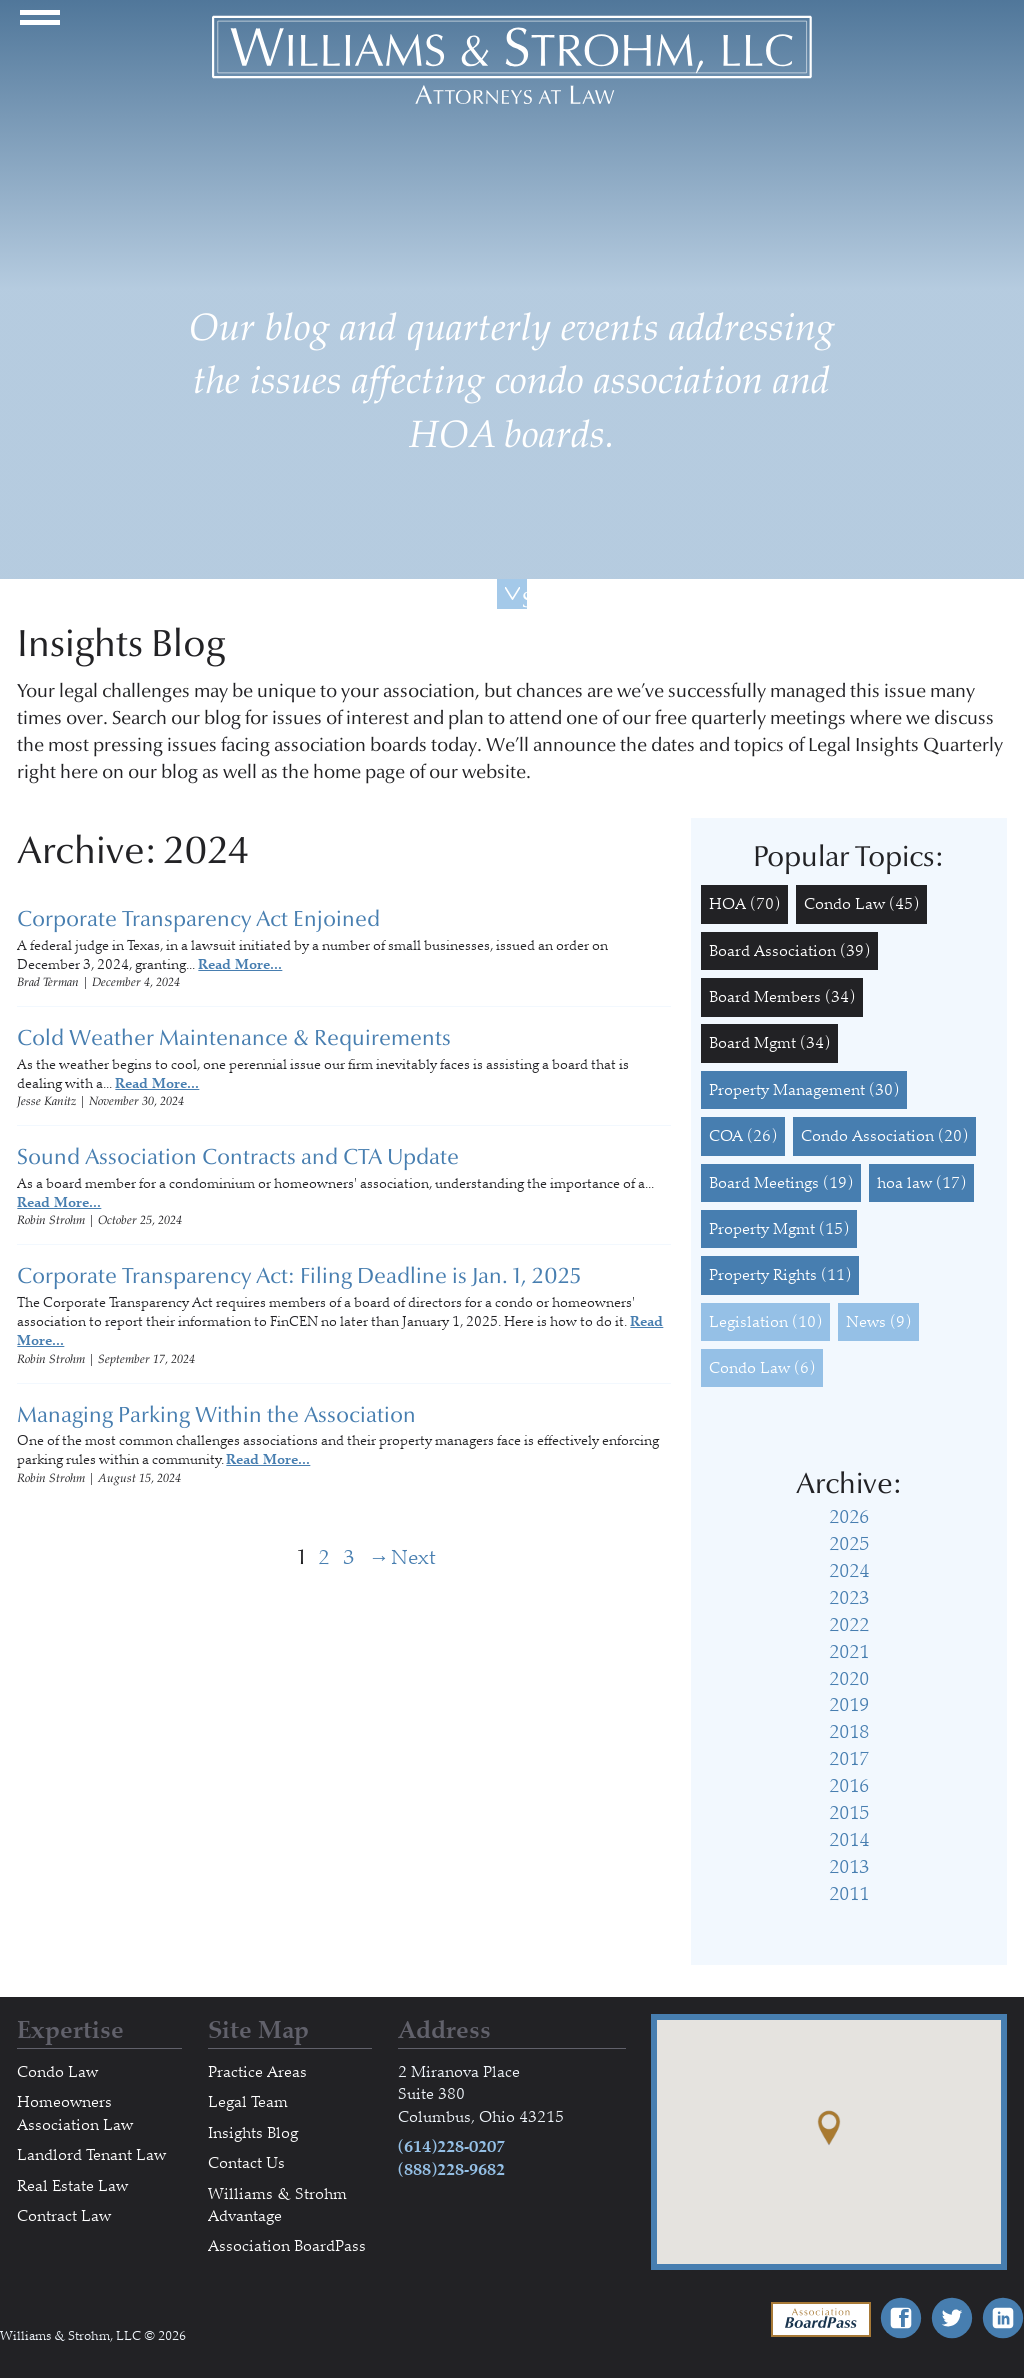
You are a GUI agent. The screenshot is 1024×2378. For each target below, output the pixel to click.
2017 (849, 1759)
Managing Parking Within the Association (216, 1415)
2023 (849, 1598)
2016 (849, 1786)
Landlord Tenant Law (91, 2155)
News (878, 1322)
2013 (849, 1867)
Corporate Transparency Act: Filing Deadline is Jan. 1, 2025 (299, 1276)
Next (380, 1557)
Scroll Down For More (524, 598)
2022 (849, 1625)
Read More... (240, 964)
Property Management (804, 1090)
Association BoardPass (287, 2246)
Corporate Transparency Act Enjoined (198, 919)
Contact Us (246, 2163)
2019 (849, 1705)
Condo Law (861, 904)
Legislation (765, 1322)
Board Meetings (781, 1183)
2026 (849, 1517)
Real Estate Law (72, 2186)
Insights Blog (253, 2133)
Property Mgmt (779, 1229)
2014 (849, 1840)
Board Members (782, 997)
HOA (744, 904)
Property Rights (780, 1275)
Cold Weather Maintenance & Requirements (234, 1038)
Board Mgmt (769, 1043)
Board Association (789, 951)
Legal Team (248, 2102)
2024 (849, 1571)
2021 (849, 1652)
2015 (849, 1813)
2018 (849, 1732)
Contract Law (64, 2216)
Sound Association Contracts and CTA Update (238, 1157)
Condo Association (884, 1136)
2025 (849, 1544)
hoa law (921, 1183)
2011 (849, 1894)
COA (743, 1136)
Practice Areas (257, 2072)
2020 (849, 1679)
